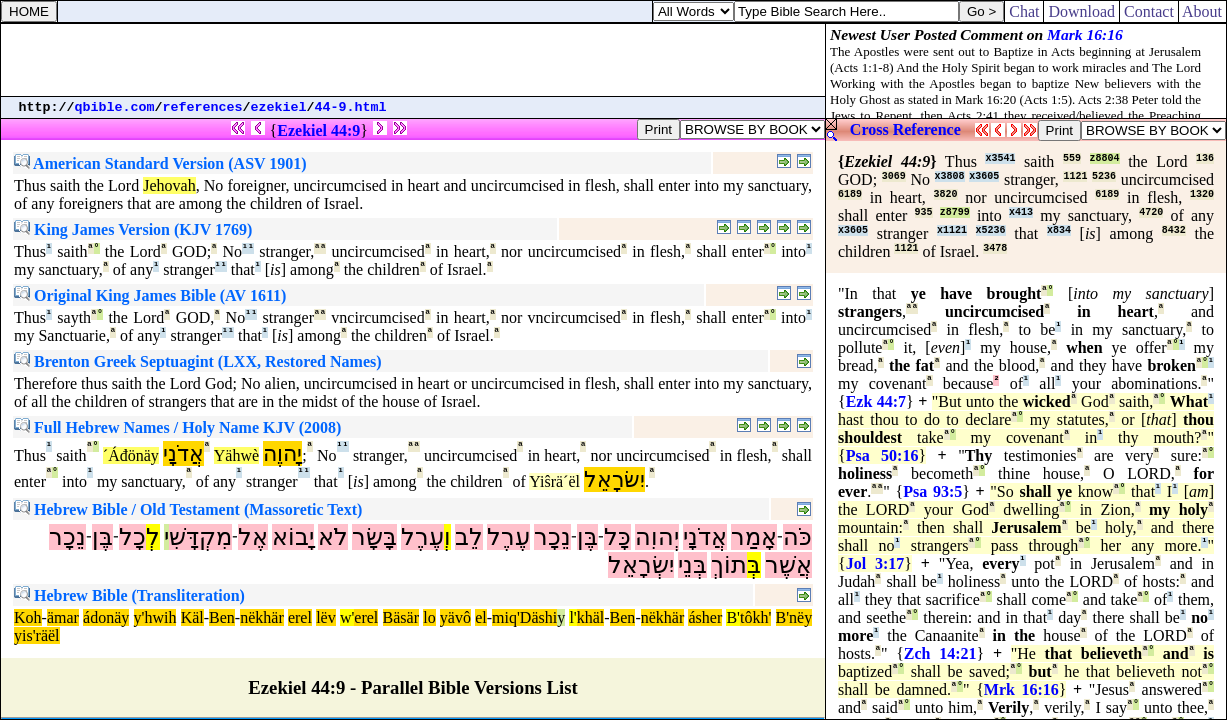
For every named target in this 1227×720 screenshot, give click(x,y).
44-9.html (351, 107)
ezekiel (279, 107)
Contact (1149, 11)
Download (1081, 11)
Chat (1024, 11)
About (1202, 11)
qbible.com (115, 107)
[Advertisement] (413, 60)
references (203, 107)
